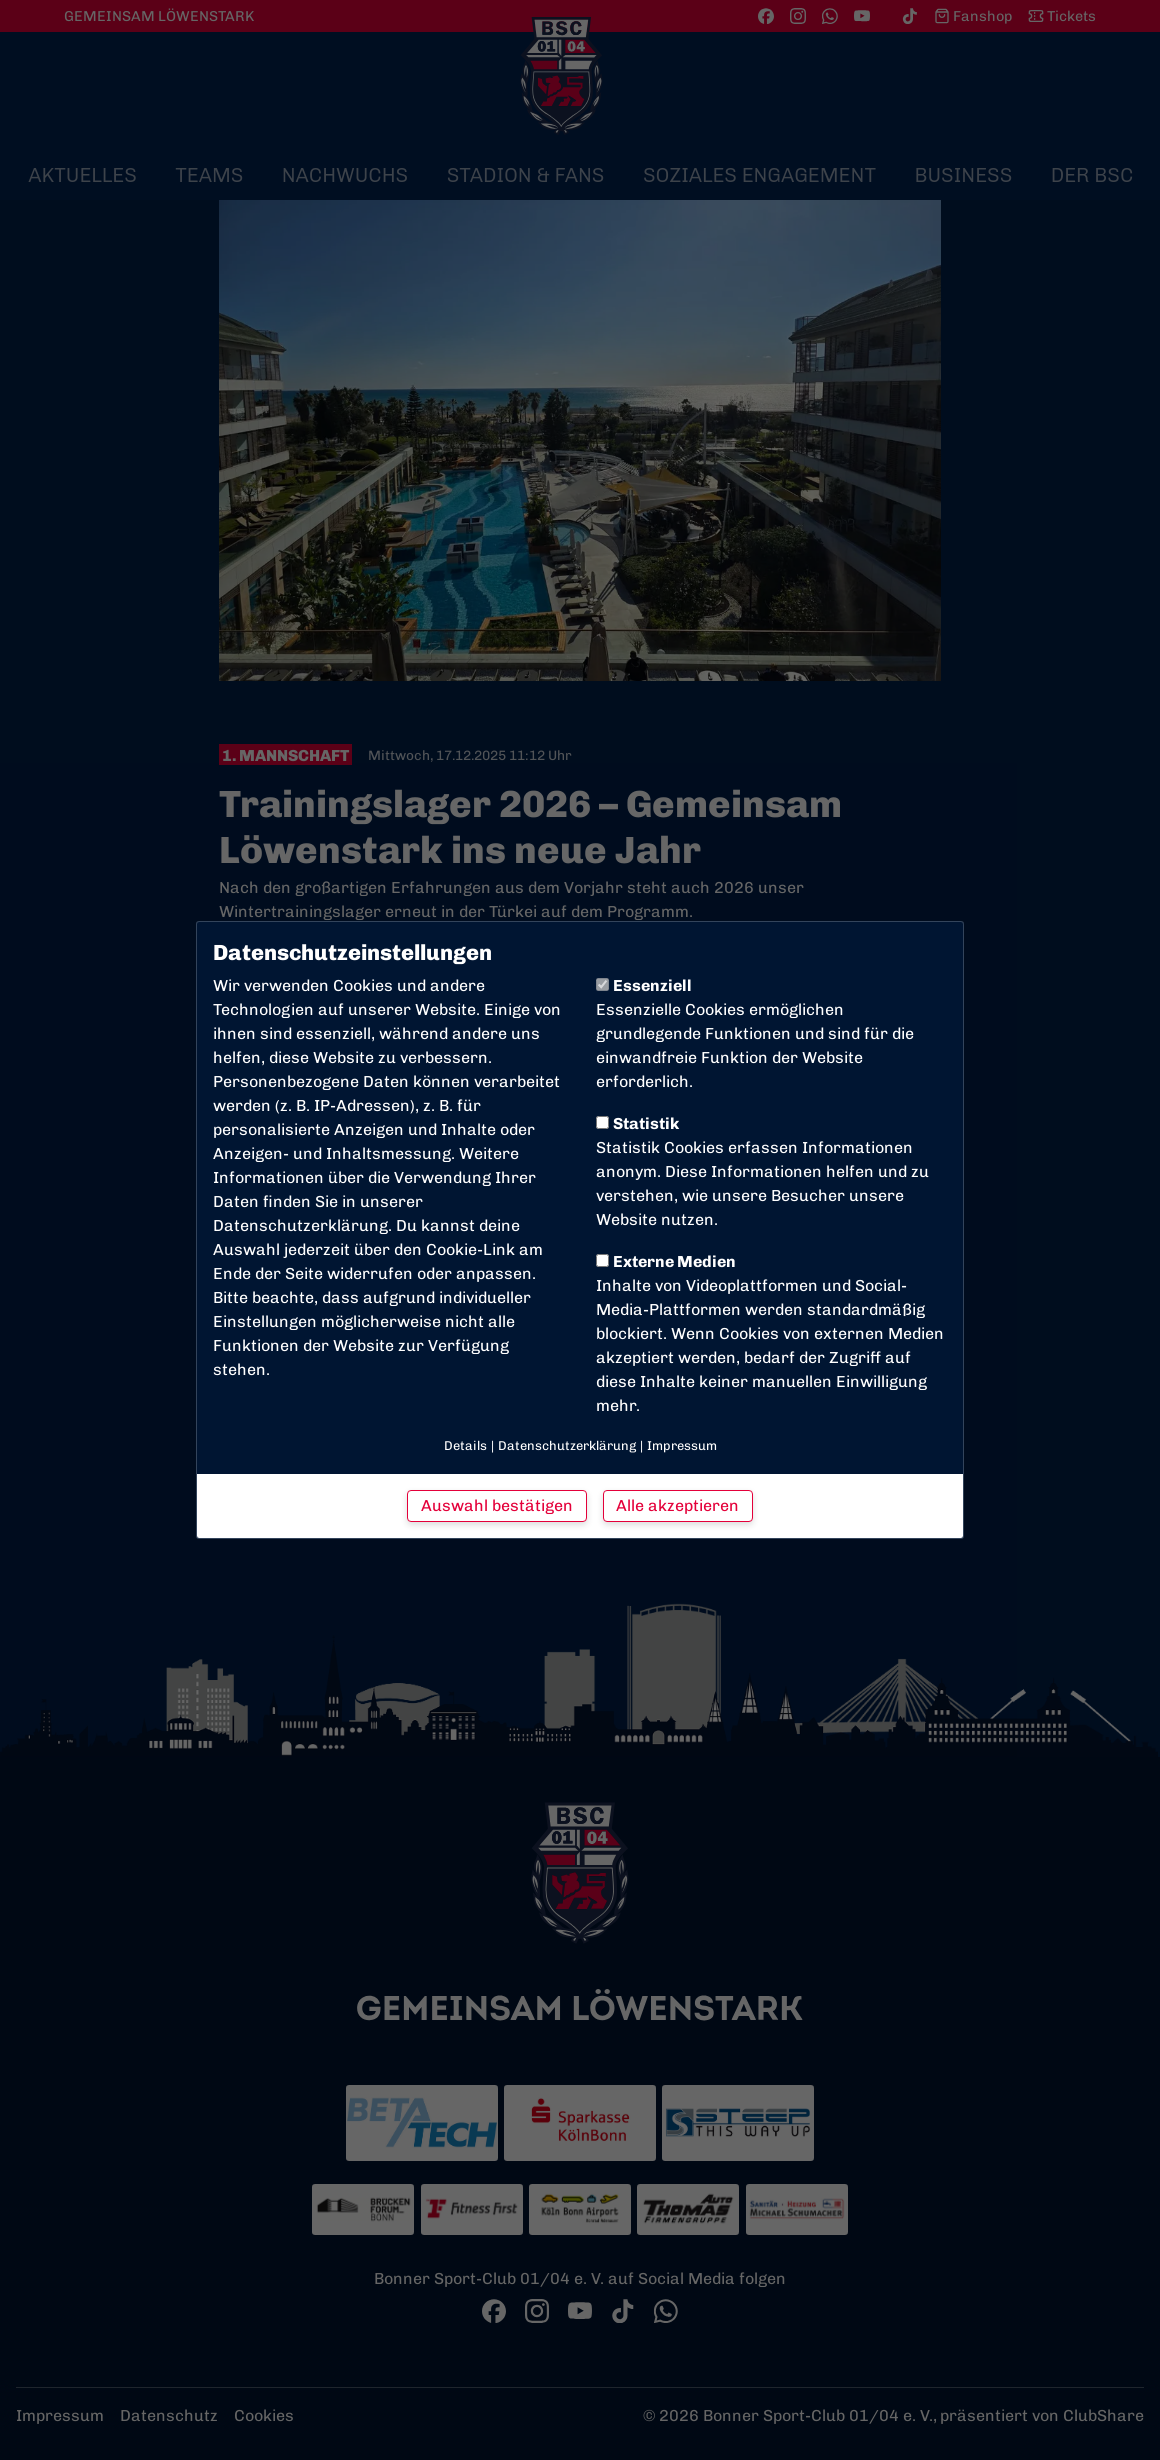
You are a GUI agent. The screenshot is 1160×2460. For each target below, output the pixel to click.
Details (465, 1445)
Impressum (682, 1445)
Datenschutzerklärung (300, 1225)
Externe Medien (666, 1261)
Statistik (637, 1123)
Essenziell (644, 985)
